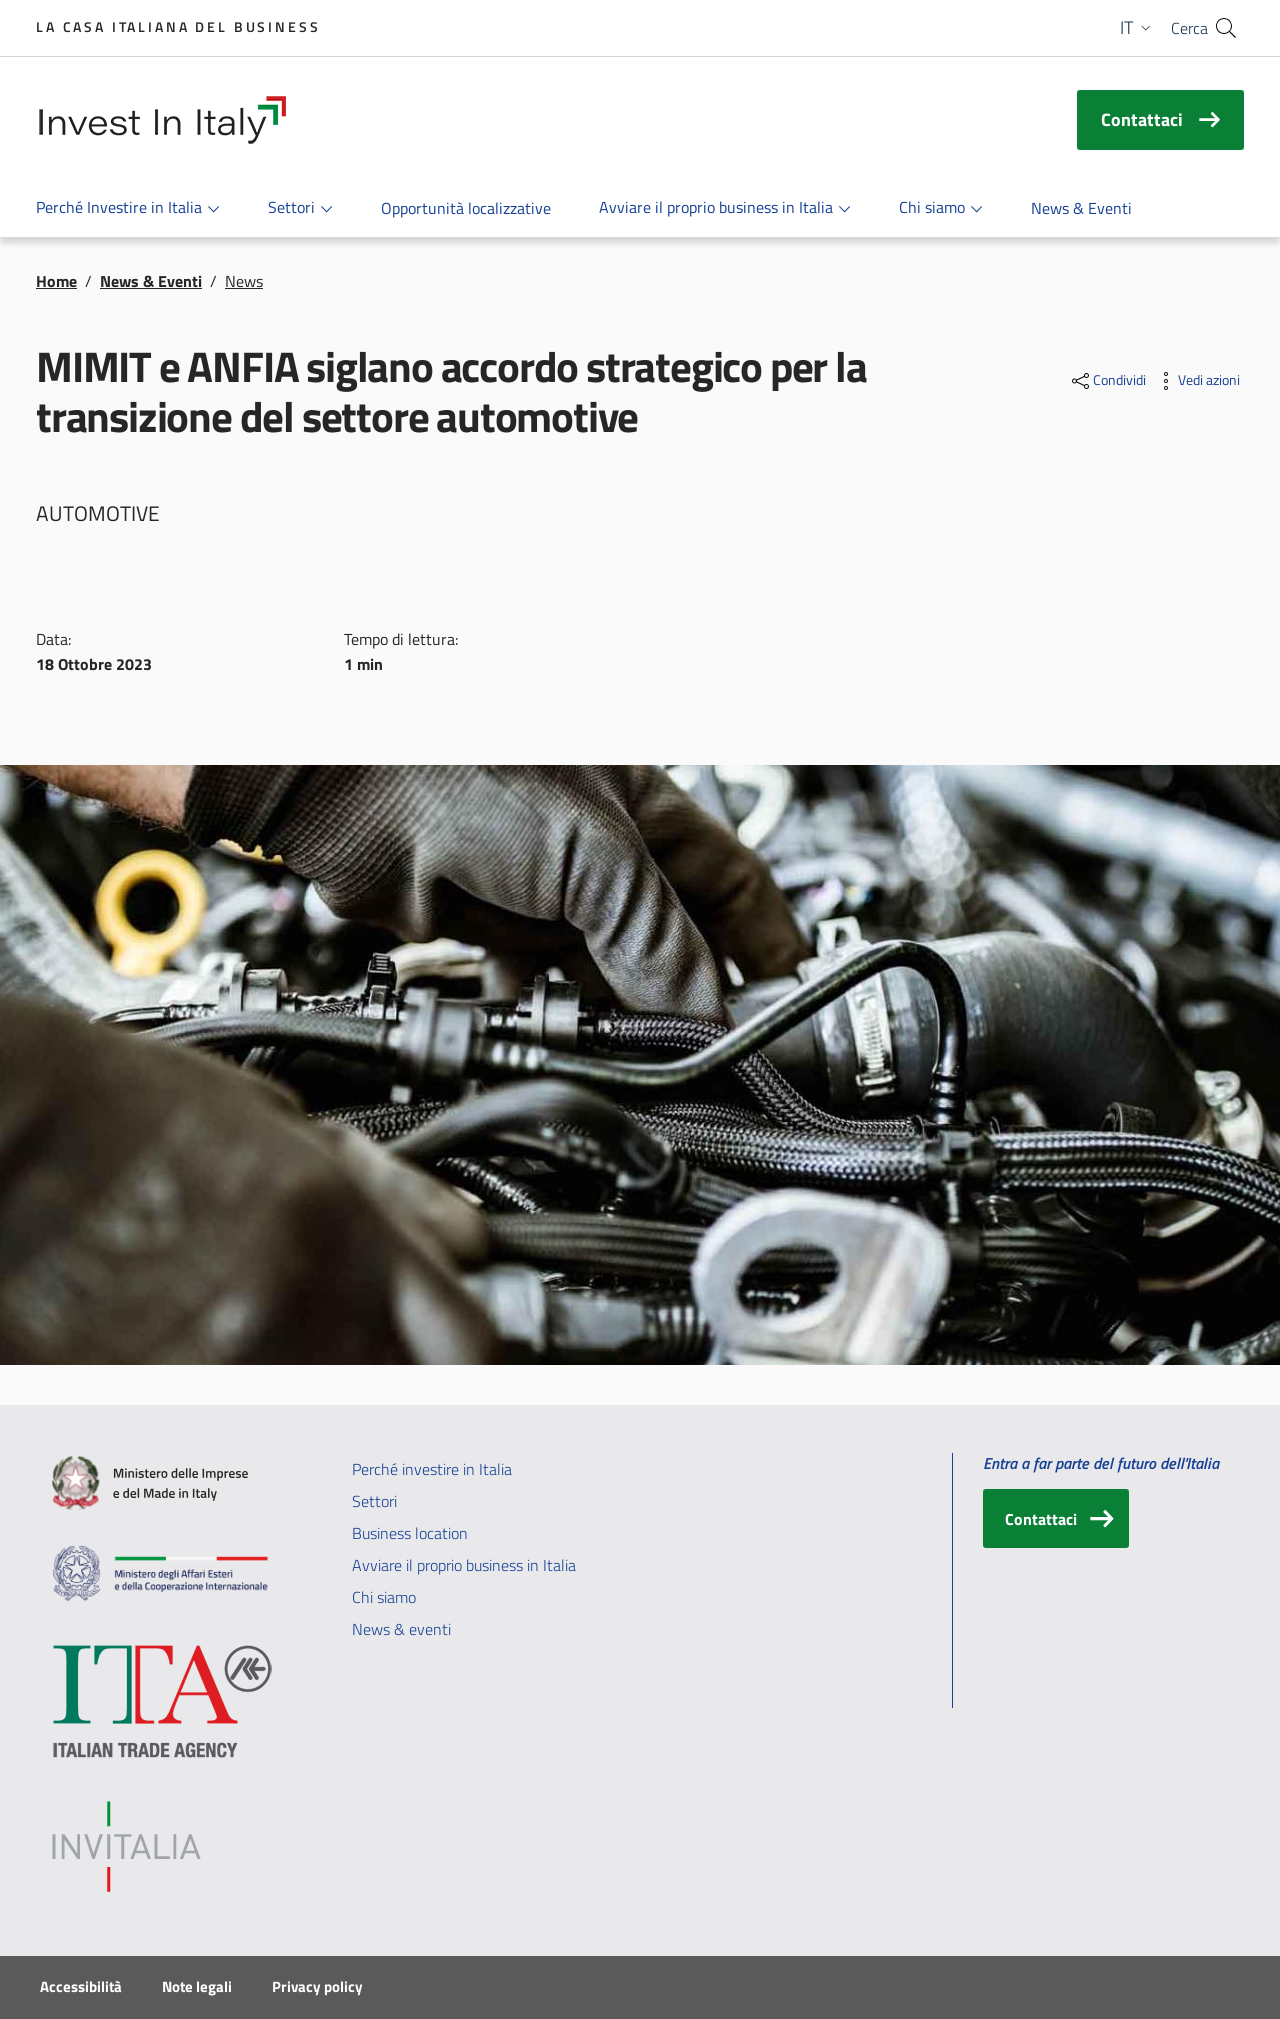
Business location (410, 1533)
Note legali (197, 1987)
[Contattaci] (1056, 1518)
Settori (374, 1501)
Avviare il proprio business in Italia (464, 1565)
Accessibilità (81, 1987)
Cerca (1189, 28)
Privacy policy (317, 1987)
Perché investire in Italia (432, 1469)
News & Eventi (151, 281)
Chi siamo (384, 1597)
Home (56, 281)
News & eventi (401, 1629)
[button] (1137, 28)
